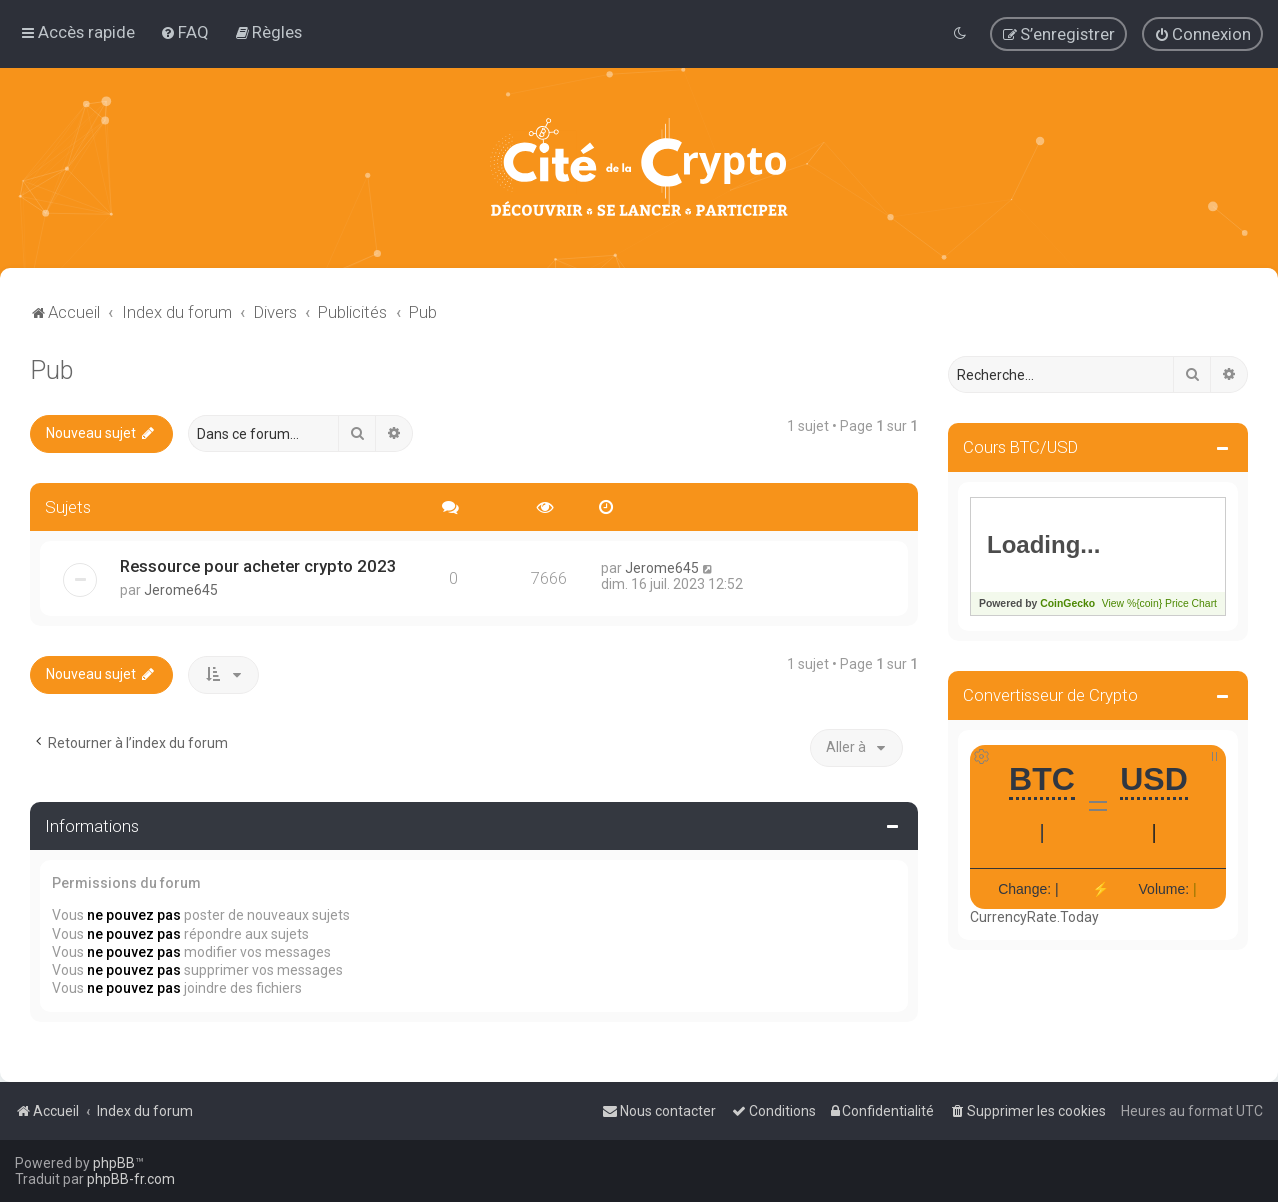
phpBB (114, 1163)
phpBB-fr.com (131, 1179)
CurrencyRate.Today (1034, 917)
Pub (51, 370)
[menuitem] (184, 32)
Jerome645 (181, 590)
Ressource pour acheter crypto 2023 (258, 566)
